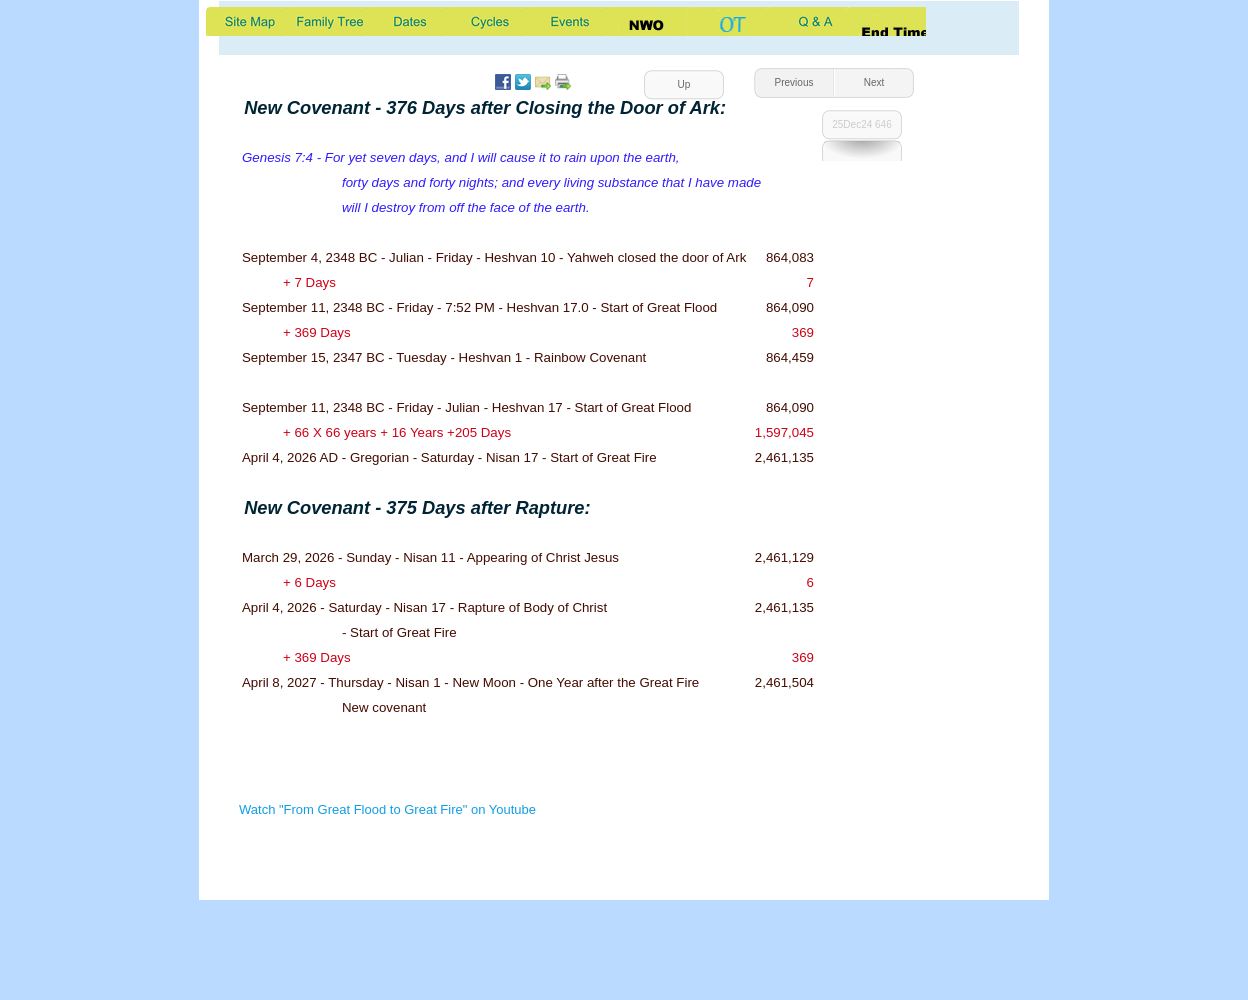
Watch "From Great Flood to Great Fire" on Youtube (387, 809)
